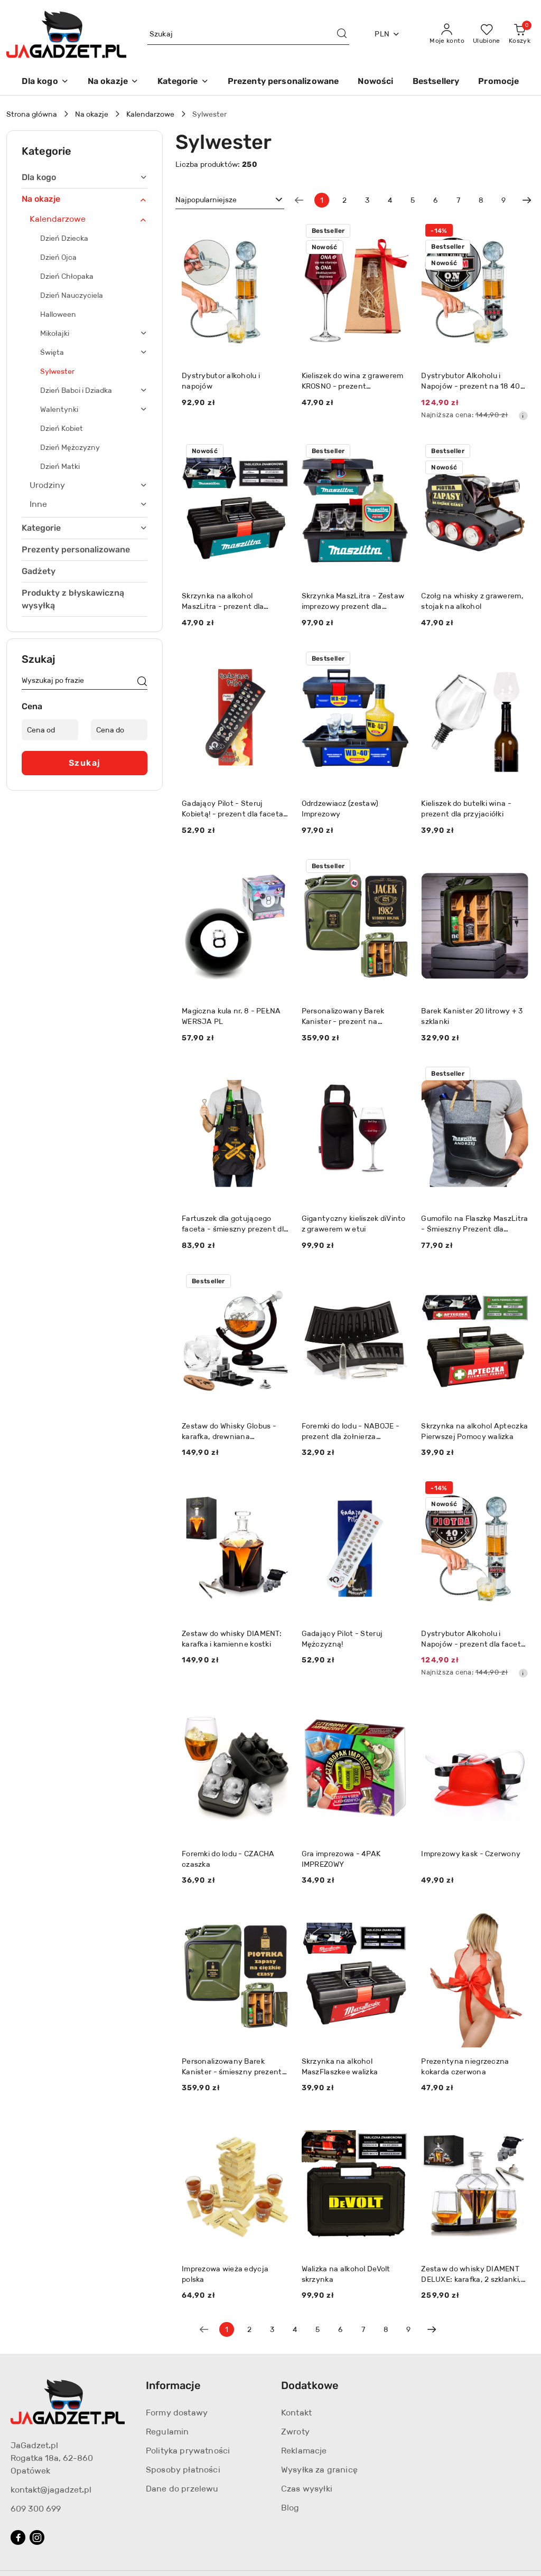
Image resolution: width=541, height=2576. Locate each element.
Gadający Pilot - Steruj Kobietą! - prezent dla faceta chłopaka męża (232, 808)
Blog (290, 2508)
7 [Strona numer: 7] (458, 200)
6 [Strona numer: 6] (435, 200)
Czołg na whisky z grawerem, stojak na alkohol (472, 601)
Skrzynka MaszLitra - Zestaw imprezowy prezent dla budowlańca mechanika (353, 601)
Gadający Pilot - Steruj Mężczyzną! (342, 1639)
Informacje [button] (173, 2385)
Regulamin (167, 2432)
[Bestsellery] (436, 82)
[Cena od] (50, 729)
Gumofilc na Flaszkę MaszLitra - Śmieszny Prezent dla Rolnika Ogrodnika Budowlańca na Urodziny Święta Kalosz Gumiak (474, 1224)
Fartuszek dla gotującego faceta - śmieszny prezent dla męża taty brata (235, 1224)
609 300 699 (36, 2509)
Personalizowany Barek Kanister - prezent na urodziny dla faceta (343, 1016)
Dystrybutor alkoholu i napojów (221, 381)
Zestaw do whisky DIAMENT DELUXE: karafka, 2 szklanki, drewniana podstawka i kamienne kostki (471, 2274)
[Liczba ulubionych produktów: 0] (487, 34)
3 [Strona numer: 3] (367, 200)
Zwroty (295, 2432)
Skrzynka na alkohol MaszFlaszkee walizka (340, 2066)
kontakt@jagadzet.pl (51, 2490)
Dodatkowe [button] (310, 2385)
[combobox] (229, 200)
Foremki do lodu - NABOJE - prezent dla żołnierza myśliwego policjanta (350, 1431)
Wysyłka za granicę (319, 2470)
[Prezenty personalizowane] (283, 82)
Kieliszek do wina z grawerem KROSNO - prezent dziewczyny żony (353, 381)
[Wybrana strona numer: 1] (321, 200)
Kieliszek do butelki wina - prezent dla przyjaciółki (466, 808)
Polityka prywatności (188, 2451)
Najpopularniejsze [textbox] (206, 199)
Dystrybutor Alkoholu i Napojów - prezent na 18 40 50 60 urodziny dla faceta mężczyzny (470, 381)
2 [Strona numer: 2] (344, 200)
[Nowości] (375, 82)
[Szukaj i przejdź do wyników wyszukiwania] (341, 34)
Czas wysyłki (306, 2489)
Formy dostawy (177, 2413)
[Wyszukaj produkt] (248, 34)
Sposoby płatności (183, 2470)
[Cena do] (119, 729)
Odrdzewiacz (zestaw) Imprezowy (340, 808)
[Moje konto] (447, 34)
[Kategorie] (182, 82)
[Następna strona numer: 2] (527, 200)
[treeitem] (84, 177)
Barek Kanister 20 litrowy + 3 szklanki (472, 1016)
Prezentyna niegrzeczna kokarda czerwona (465, 2066)
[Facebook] (18, 2537)
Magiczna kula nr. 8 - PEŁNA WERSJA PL (231, 1016)
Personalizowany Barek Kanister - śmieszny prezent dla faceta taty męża (232, 2066)
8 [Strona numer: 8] (481, 200)
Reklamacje (304, 2451)
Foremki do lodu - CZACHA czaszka (228, 1859)
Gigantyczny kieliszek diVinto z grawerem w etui (354, 1224)
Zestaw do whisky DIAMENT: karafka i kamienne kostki (232, 1639)
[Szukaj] (142, 682)
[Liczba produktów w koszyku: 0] (520, 34)
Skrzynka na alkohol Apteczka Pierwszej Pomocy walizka (474, 1431)
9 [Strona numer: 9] (503, 200)
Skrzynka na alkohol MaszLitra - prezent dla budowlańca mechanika (224, 601)
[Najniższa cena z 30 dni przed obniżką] (523, 415)
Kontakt (296, 2413)
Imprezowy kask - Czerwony (470, 1853)
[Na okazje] (113, 82)
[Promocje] (498, 82)
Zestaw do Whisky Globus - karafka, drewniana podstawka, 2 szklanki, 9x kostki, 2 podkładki (229, 1431)
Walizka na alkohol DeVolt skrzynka (346, 2274)
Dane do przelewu (182, 2489)
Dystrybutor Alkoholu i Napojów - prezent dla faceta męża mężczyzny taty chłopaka (473, 1639)
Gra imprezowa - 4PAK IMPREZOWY (341, 1859)
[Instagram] (37, 2537)
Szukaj (85, 763)
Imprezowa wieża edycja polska (225, 2274)
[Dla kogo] (44, 82)
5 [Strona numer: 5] (413, 200)
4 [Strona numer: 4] (390, 200)
